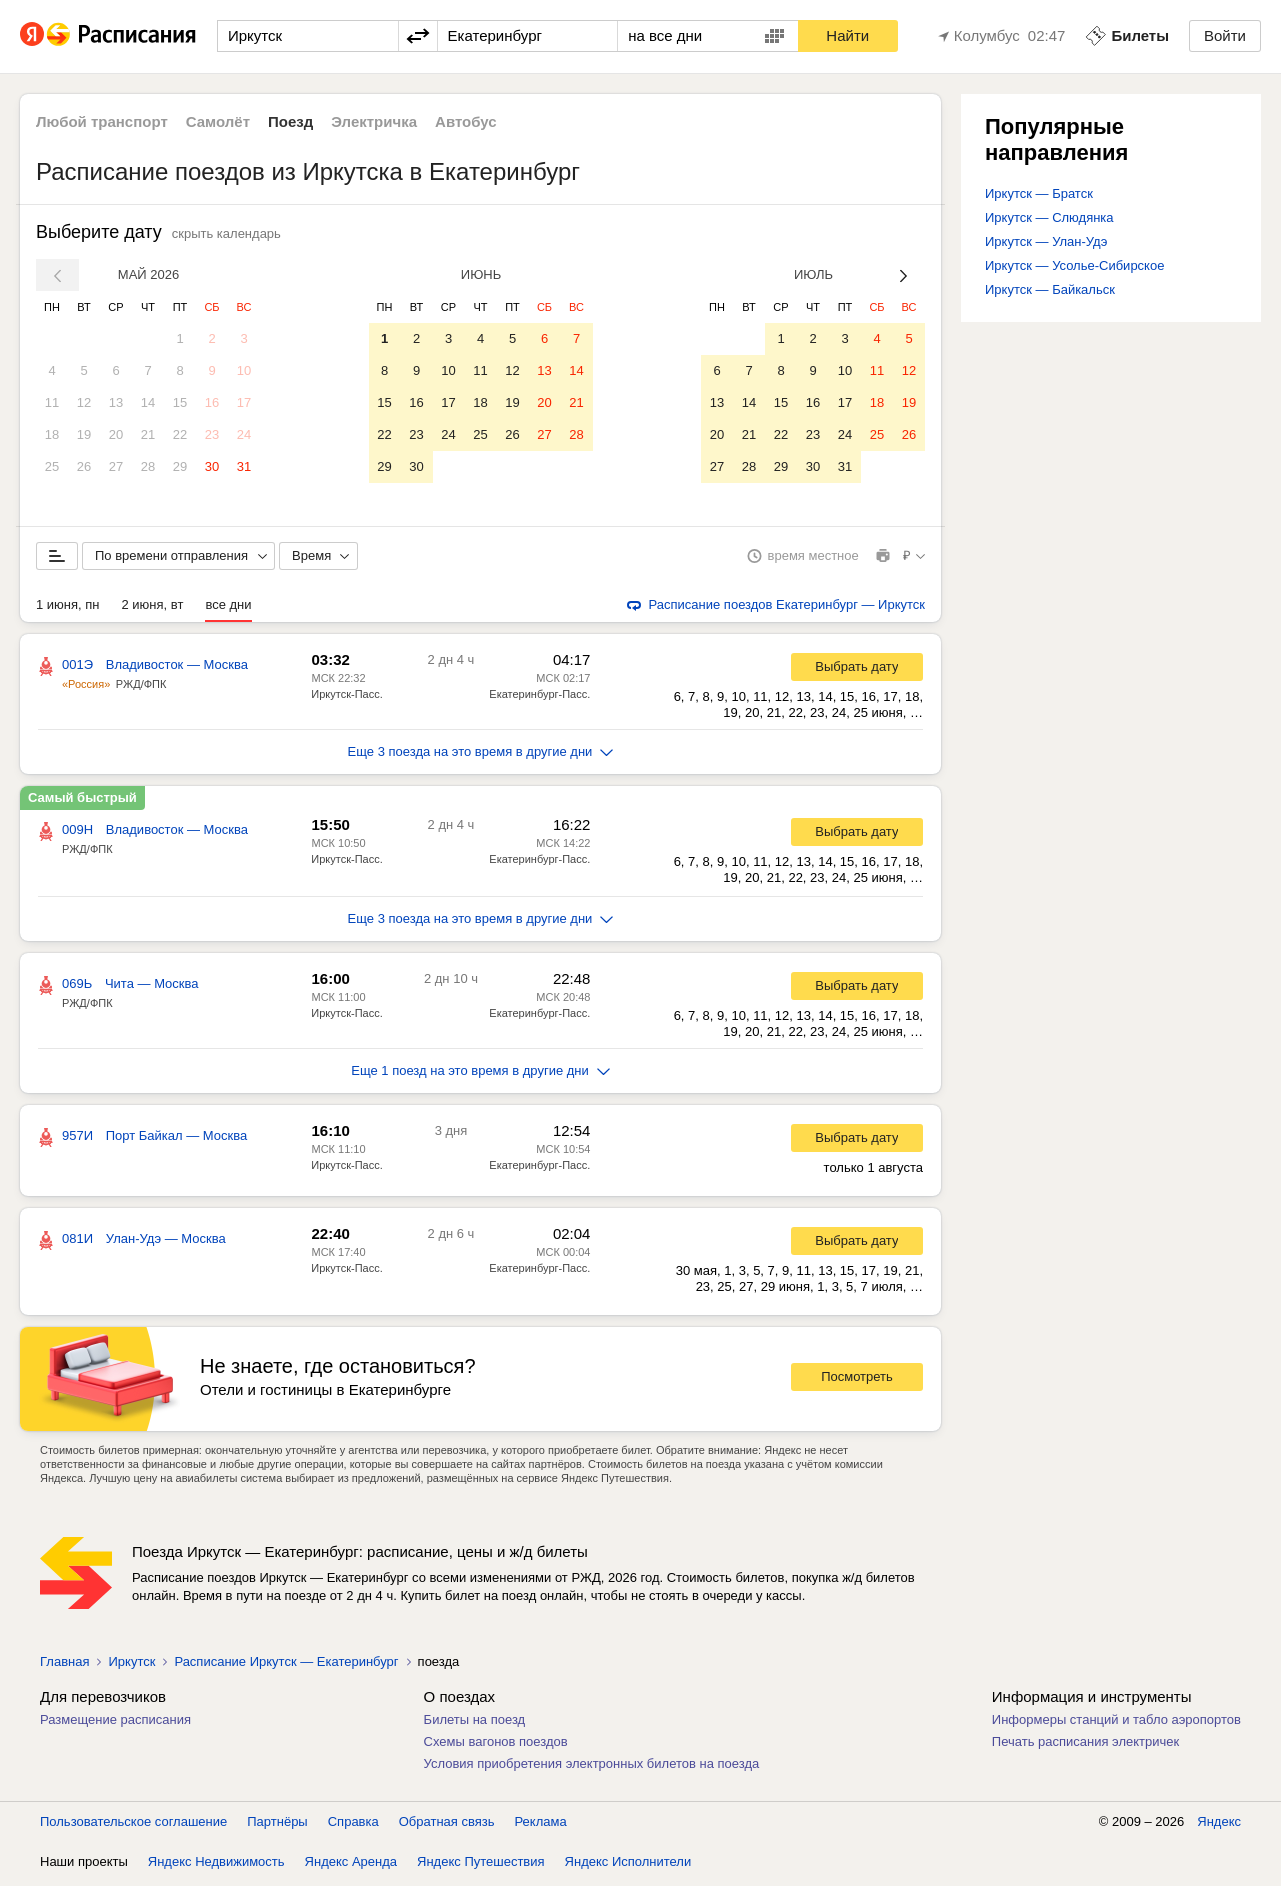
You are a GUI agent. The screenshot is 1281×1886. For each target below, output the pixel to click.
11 (52, 402)
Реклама (541, 1825)
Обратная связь (447, 1825)
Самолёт (218, 121)
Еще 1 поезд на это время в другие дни (480, 1074)
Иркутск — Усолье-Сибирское (1074, 265)
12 (84, 402)
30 (212, 466)
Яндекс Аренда (351, 1865)
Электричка (374, 121)
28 (148, 466)
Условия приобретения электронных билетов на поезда (592, 1767)
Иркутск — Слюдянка (1049, 217)
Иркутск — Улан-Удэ (1046, 241)
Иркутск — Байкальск (1050, 289)
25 (52, 466)
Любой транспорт (102, 121)
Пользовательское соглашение (133, 1825)
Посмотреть (857, 1380)
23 (212, 434)
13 (116, 402)
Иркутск (131, 1665)
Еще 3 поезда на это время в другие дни (481, 755)
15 (180, 402)
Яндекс (1219, 1825)
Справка (353, 1825)
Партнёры (277, 1825)
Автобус (466, 121)
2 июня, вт (153, 608)
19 (84, 434)
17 (244, 402)
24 (244, 434)
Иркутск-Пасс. (346, 698)
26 (84, 466)
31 (244, 466)
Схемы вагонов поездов (496, 1745)
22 (180, 434)
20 (116, 434)
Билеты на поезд (475, 1723)
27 (116, 466)
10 (244, 370)
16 (212, 402)
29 (180, 466)
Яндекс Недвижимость (216, 1865)
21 (148, 434)
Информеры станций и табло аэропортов (1116, 1723)
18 (52, 434)
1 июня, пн (68, 608)
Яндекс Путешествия (481, 1865)
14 (148, 402)
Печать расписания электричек (1085, 1745)
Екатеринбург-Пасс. (539, 698)
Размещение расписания (115, 1723)
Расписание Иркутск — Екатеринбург (286, 1665)
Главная (64, 1665)
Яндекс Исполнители (628, 1865)
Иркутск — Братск (1039, 193)
